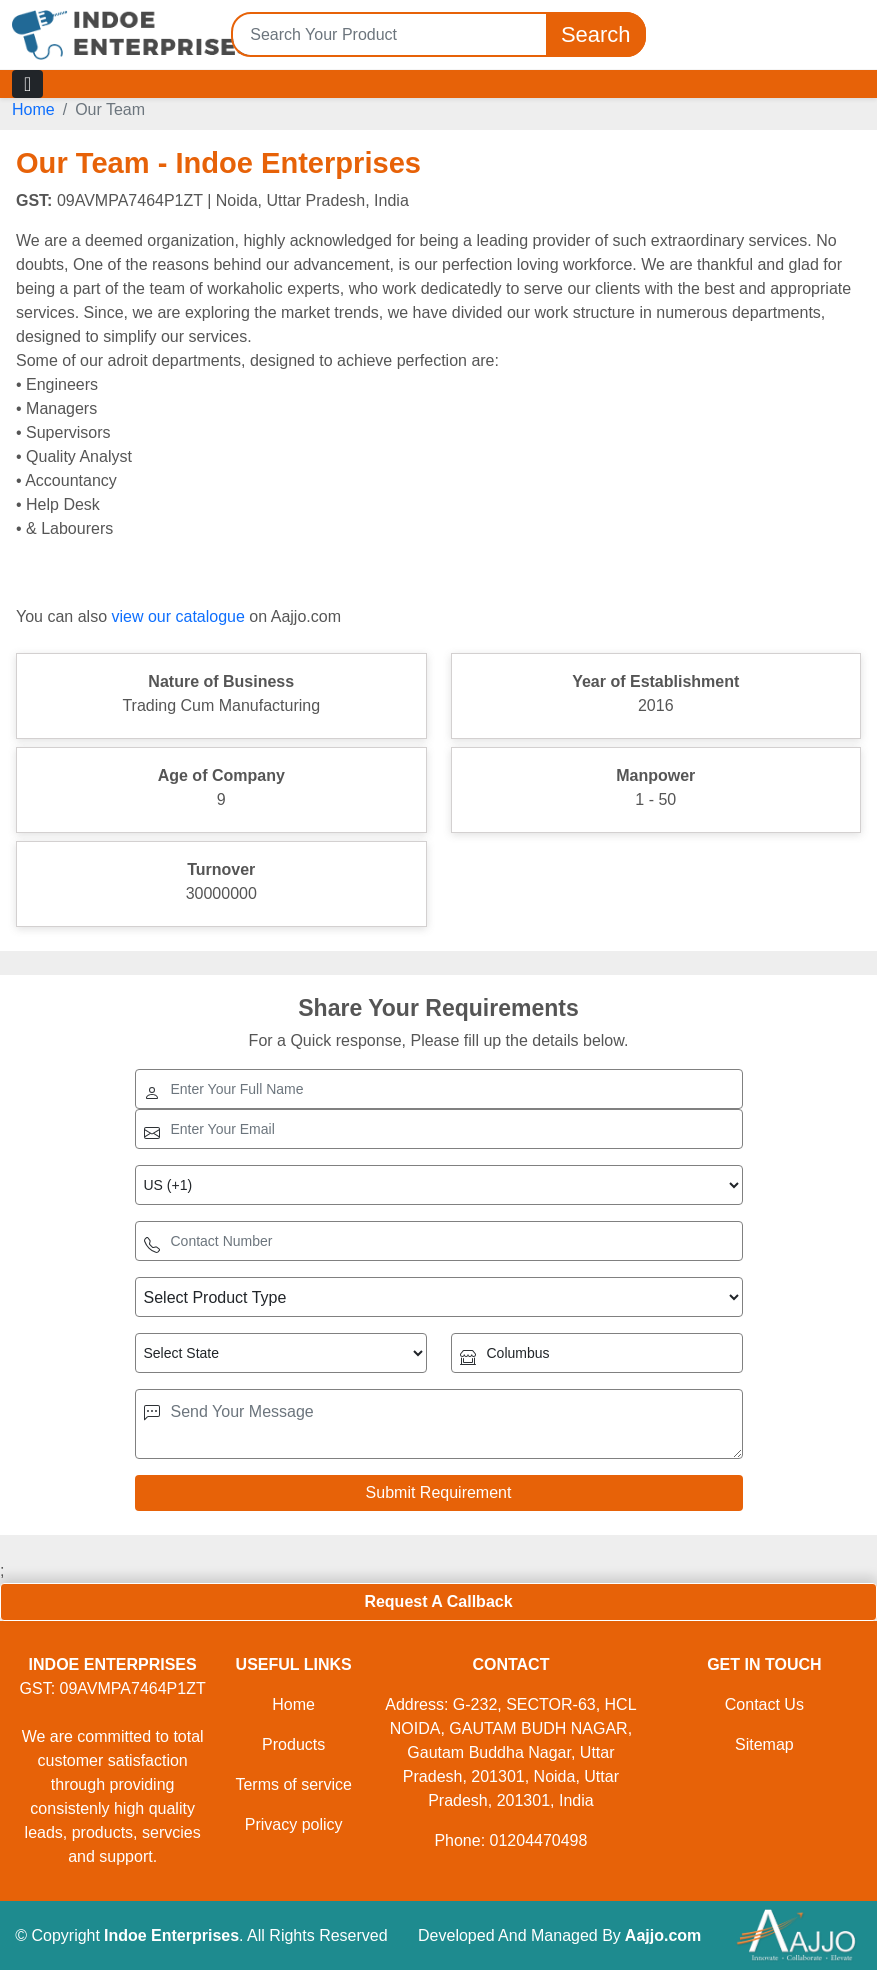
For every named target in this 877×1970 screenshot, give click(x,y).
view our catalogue (177, 616)
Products (293, 1744)
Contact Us (764, 1704)
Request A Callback (438, 1601)
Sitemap (764, 1744)
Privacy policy (294, 1824)
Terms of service (293, 1784)
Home (33, 109)
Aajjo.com (663, 1935)
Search (596, 34)
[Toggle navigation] (27, 84)
